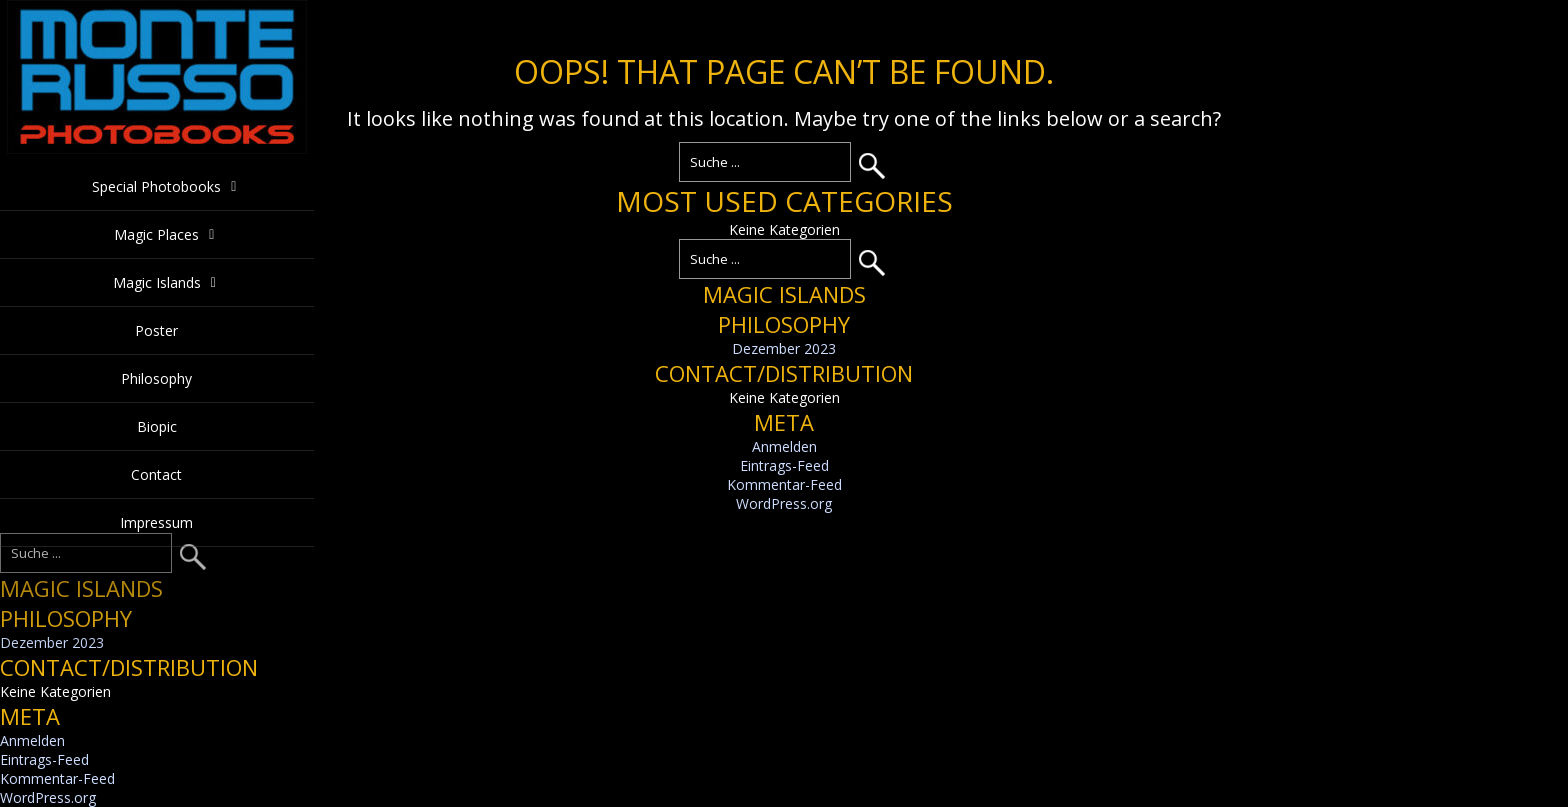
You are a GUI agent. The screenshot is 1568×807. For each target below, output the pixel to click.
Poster (156, 330)
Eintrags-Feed (784, 465)
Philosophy (156, 378)
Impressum (156, 522)
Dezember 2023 (784, 348)
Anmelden (784, 446)
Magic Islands (157, 282)
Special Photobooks (156, 186)
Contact (156, 474)
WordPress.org (784, 503)
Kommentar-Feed (784, 484)
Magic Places (156, 234)
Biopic (157, 426)
